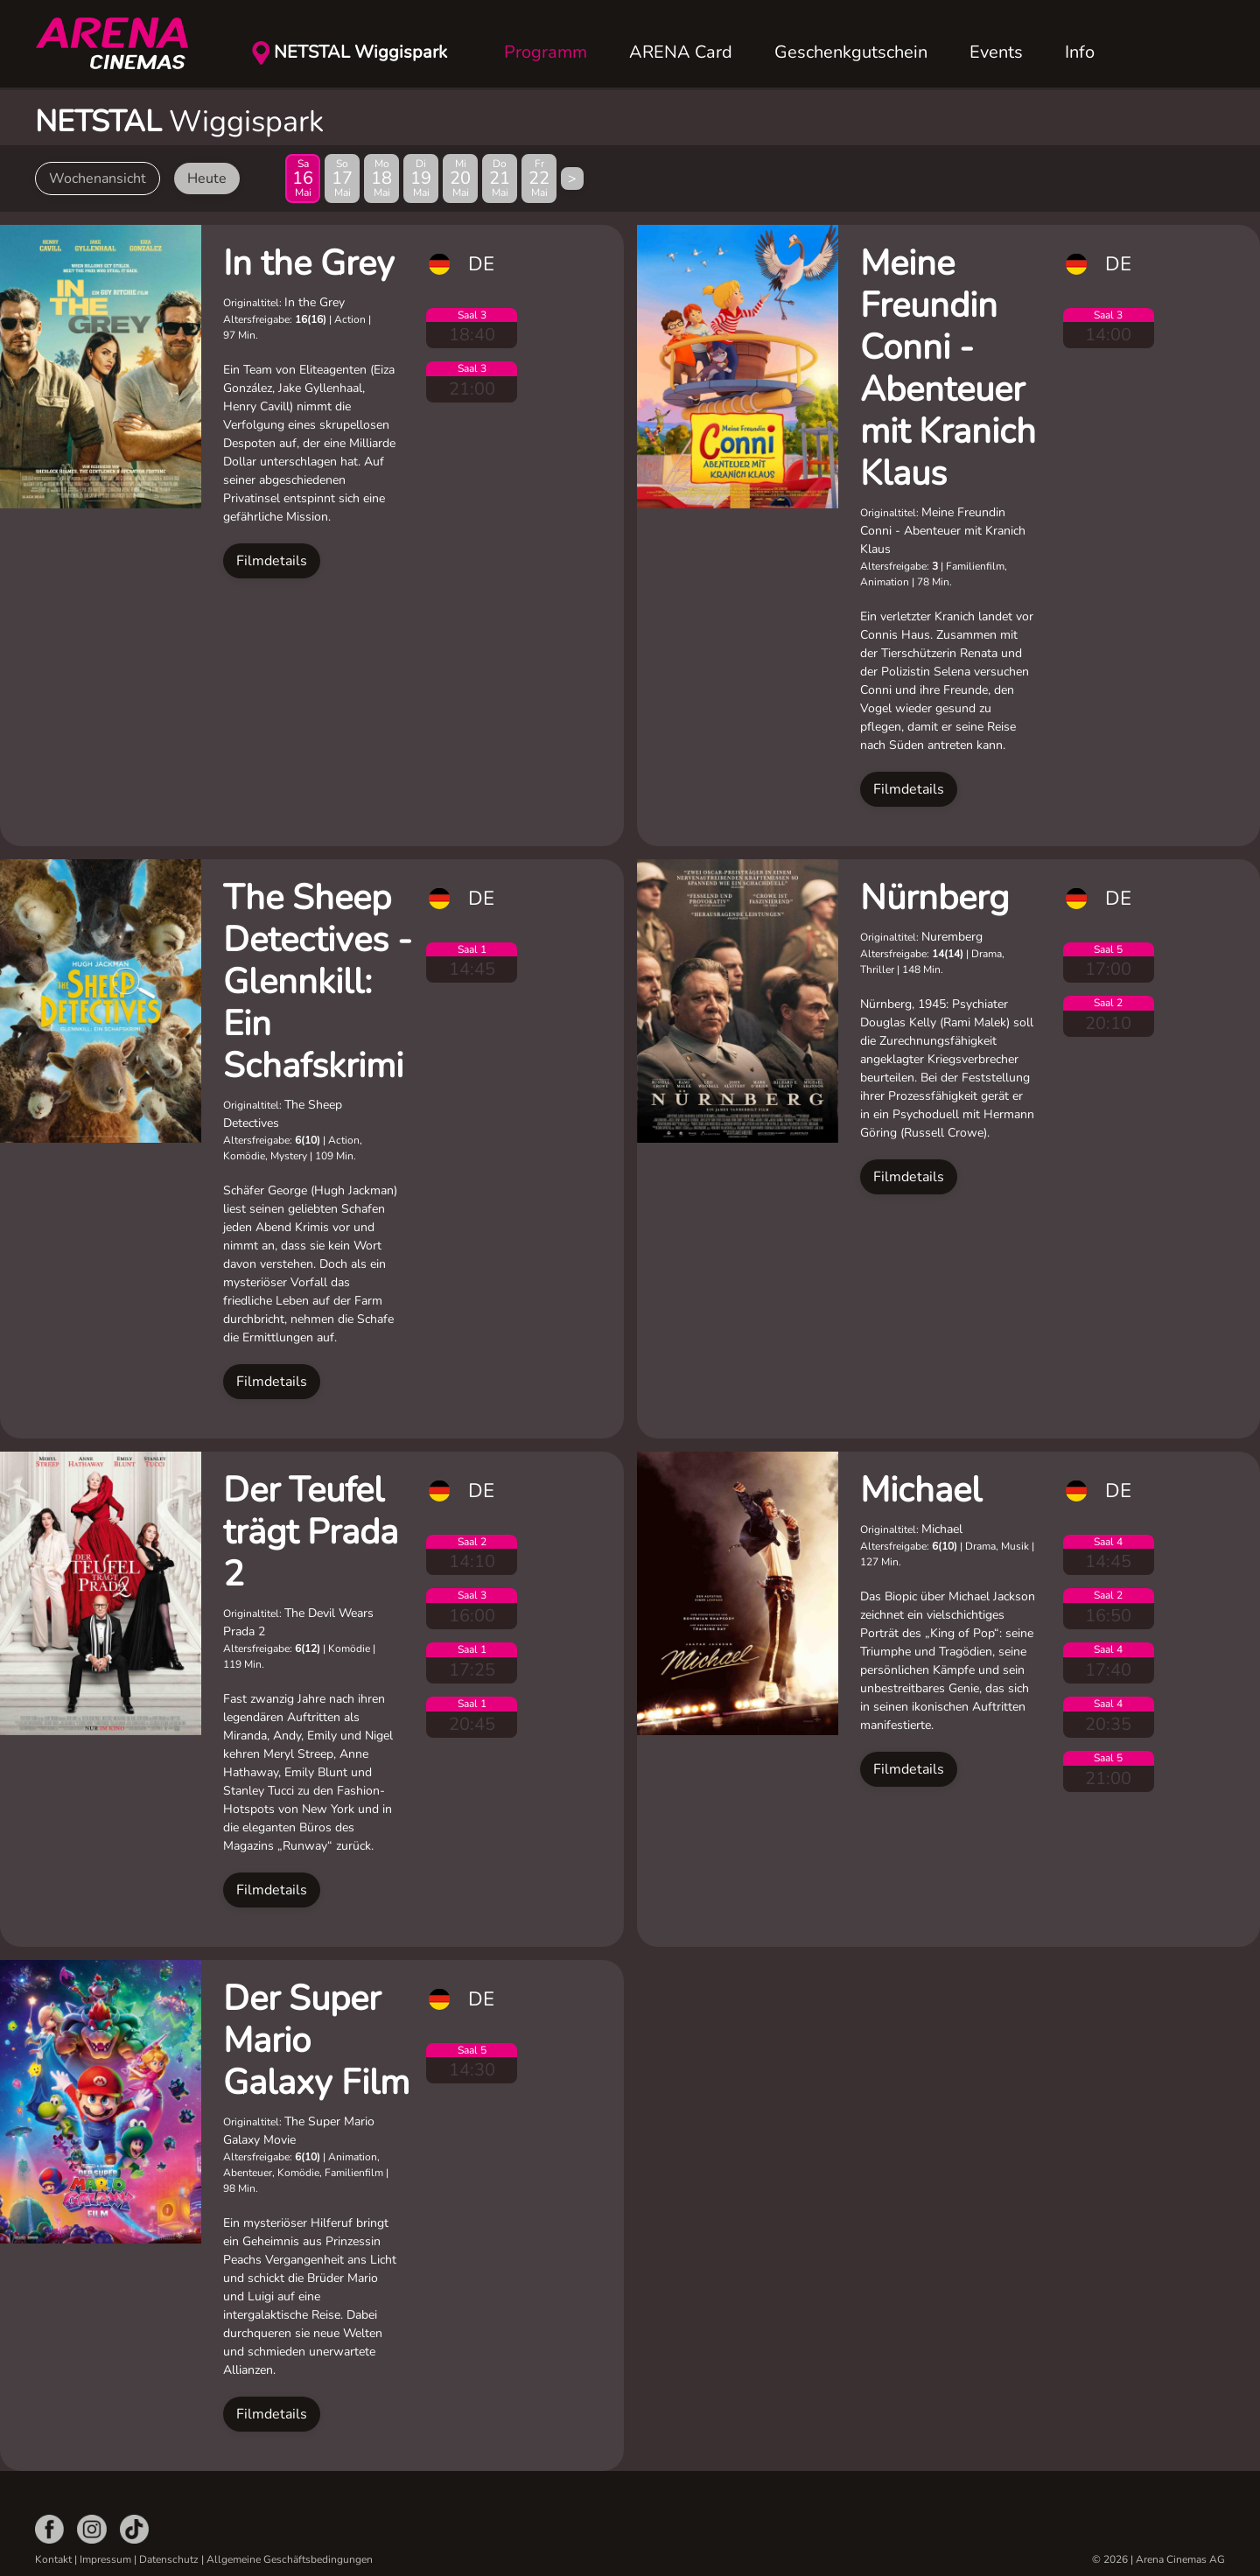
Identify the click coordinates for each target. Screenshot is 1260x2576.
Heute (207, 178)
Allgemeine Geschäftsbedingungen (289, 2559)
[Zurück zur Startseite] (122, 44)
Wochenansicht (97, 178)
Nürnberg (934, 897)
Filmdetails (271, 560)
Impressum (105, 2559)
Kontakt (53, 2559)
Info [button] (1080, 52)
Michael (921, 1490)
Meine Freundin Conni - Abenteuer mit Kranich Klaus (948, 368)
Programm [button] (545, 52)
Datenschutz (169, 2559)
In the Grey (309, 263)
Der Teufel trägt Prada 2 (310, 1532)
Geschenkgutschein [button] (851, 52)
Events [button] (996, 52)
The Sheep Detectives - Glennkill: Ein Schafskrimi (317, 981)
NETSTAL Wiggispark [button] (360, 52)
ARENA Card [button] (680, 52)
